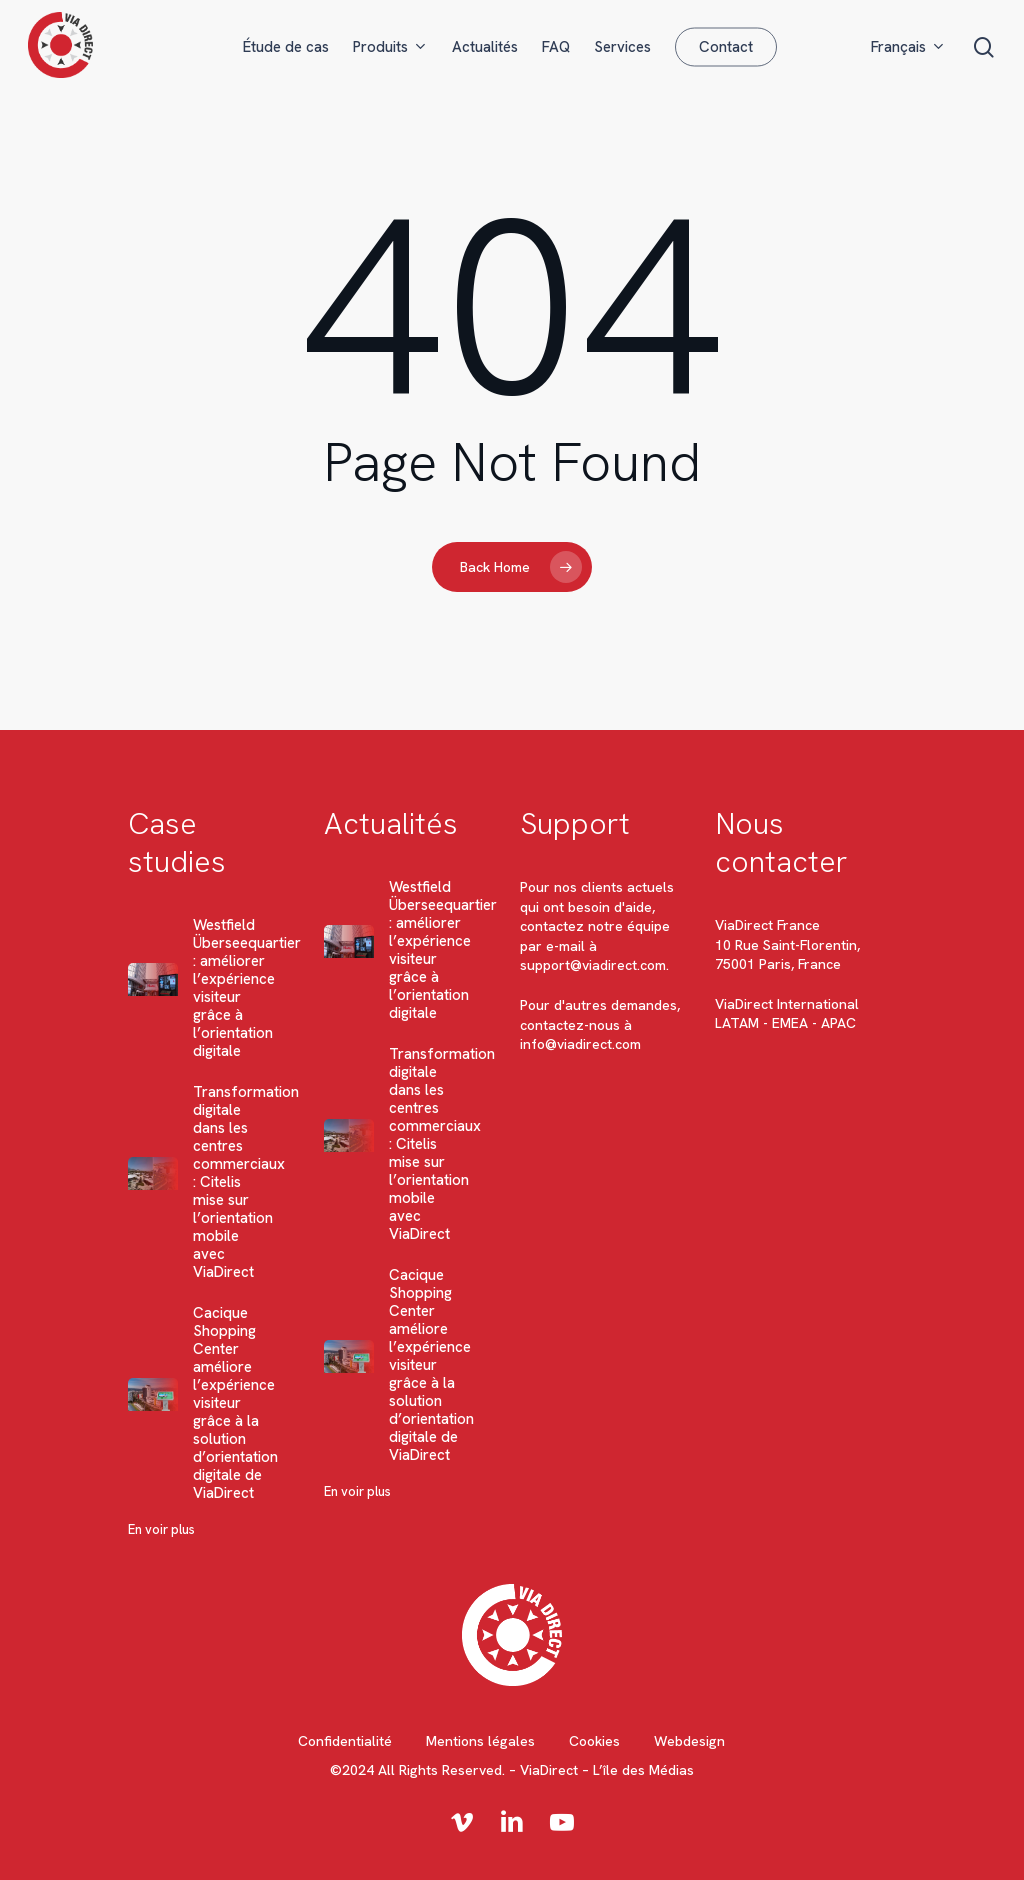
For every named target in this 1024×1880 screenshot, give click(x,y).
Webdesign (689, 1741)
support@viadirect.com (593, 965)
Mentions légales (480, 1741)
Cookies (594, 1741)
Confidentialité (345, 1741)
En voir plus (161, 1529)
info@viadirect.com (580, 1044)
